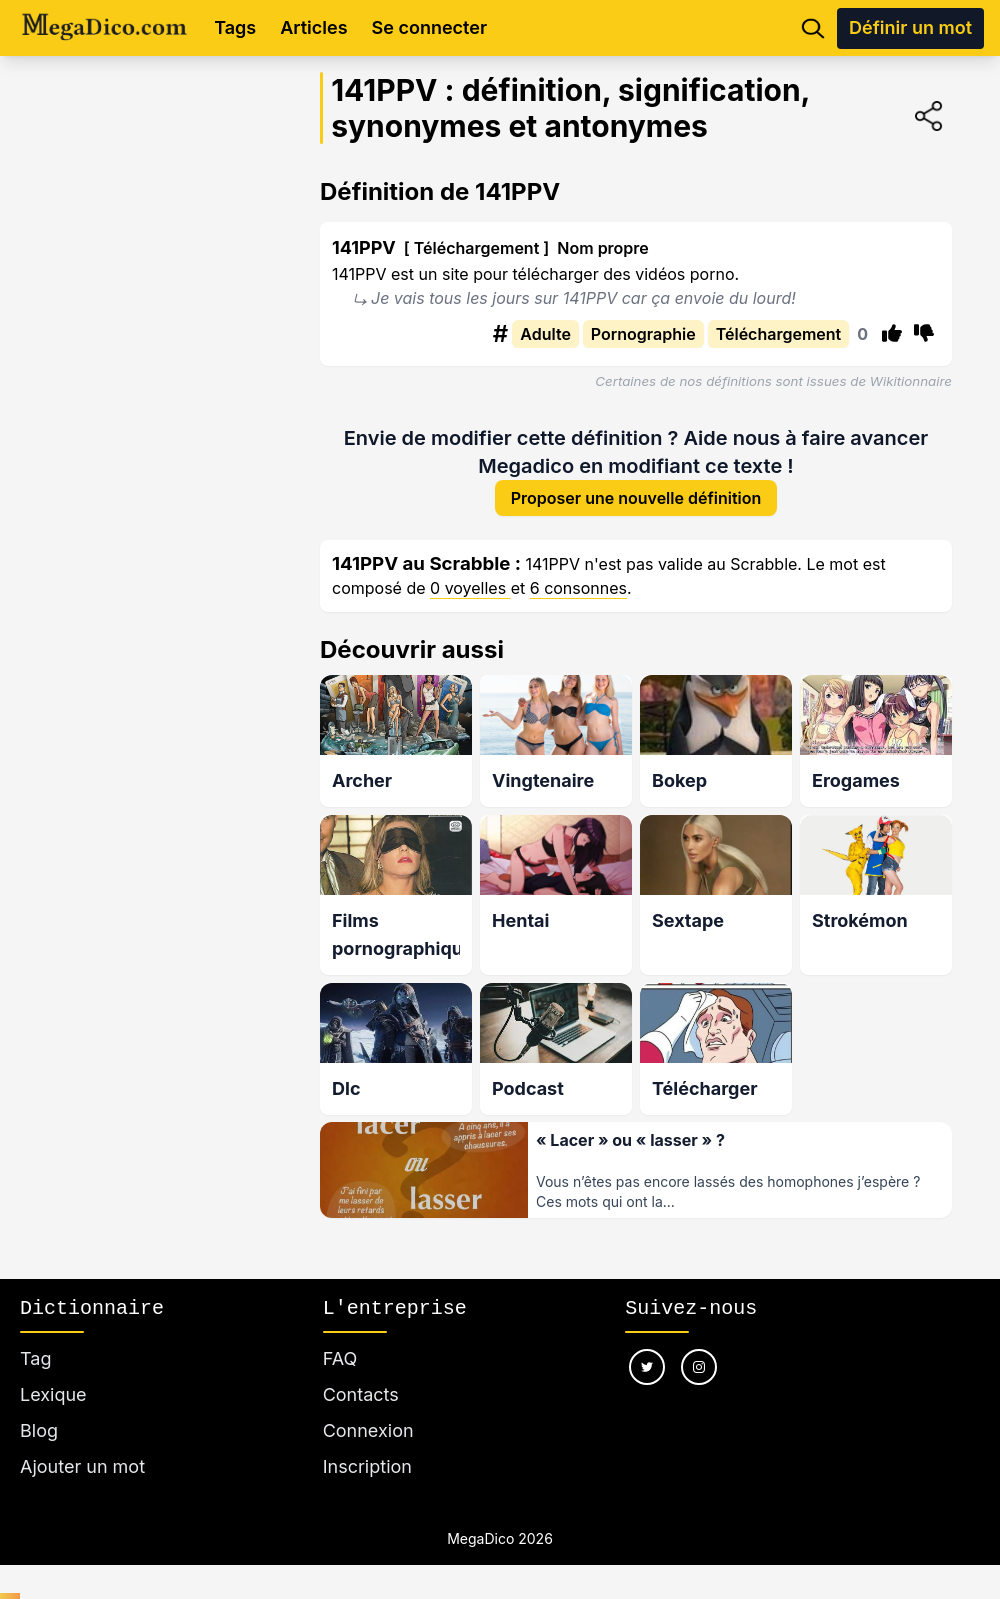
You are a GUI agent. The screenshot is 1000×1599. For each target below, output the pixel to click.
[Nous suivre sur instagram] (699, 1367)
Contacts (361, 1394)
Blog (39, 1430)
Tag (35, 1358)
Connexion (368, 1430)
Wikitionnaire (911, 381)
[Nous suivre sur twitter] (647, 1367)
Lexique (53, 1394)
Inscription (367, 1466)
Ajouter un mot (82, 1466)
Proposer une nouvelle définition (636, 499)
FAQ (340, 1358)
